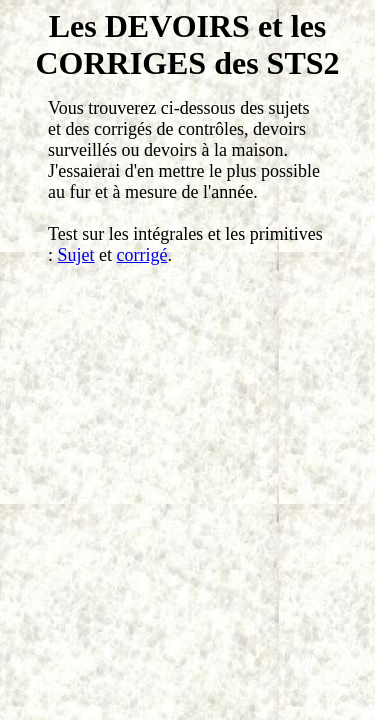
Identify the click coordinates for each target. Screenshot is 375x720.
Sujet (76, 255)
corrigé (142, 255)
